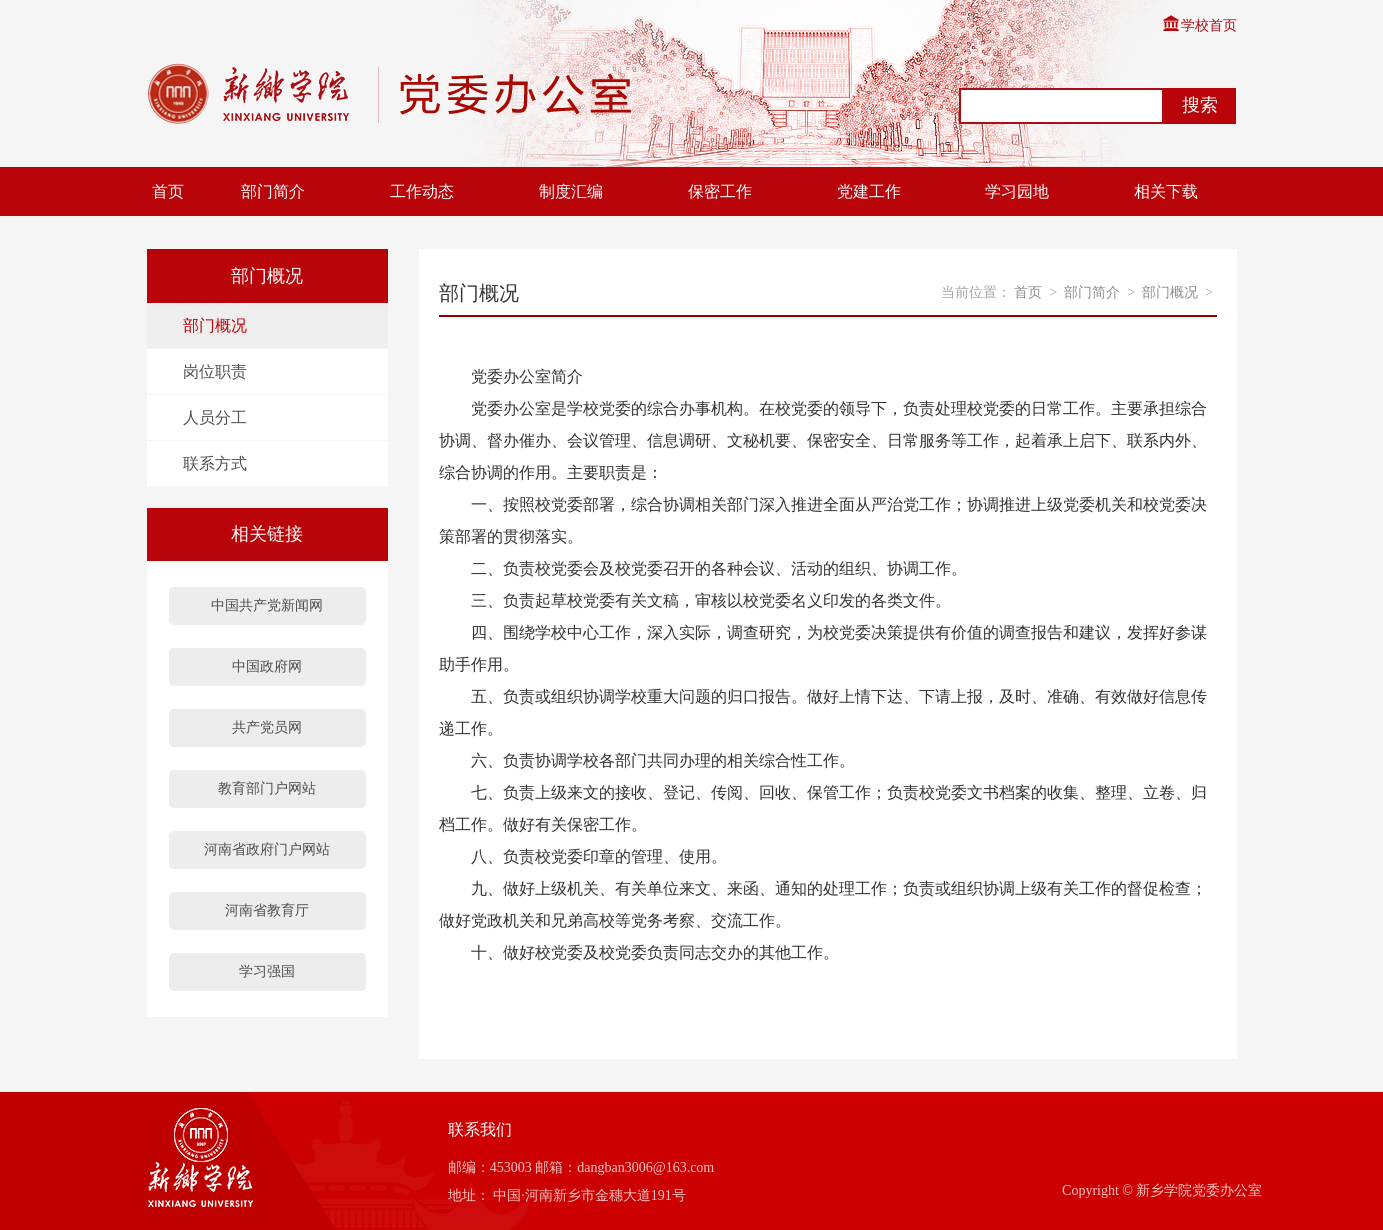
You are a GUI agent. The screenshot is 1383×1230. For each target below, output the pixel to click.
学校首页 (1199, 25)
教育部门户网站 (267, 788)
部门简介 (273, 191)
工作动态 (422, 191)
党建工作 (869, 191)
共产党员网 (267, 727)
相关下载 (1166, 191)
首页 (168, 191)
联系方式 (215, 463)
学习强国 (267, 971)
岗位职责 (215, 371)
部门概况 (215, 325)
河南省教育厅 (267, 910)
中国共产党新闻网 (267, 605)
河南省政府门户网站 (267, 849)
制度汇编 (571, 191)
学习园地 (1017, 191)
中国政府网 (267, 666)
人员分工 (215, 417)
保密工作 (720, 191)
